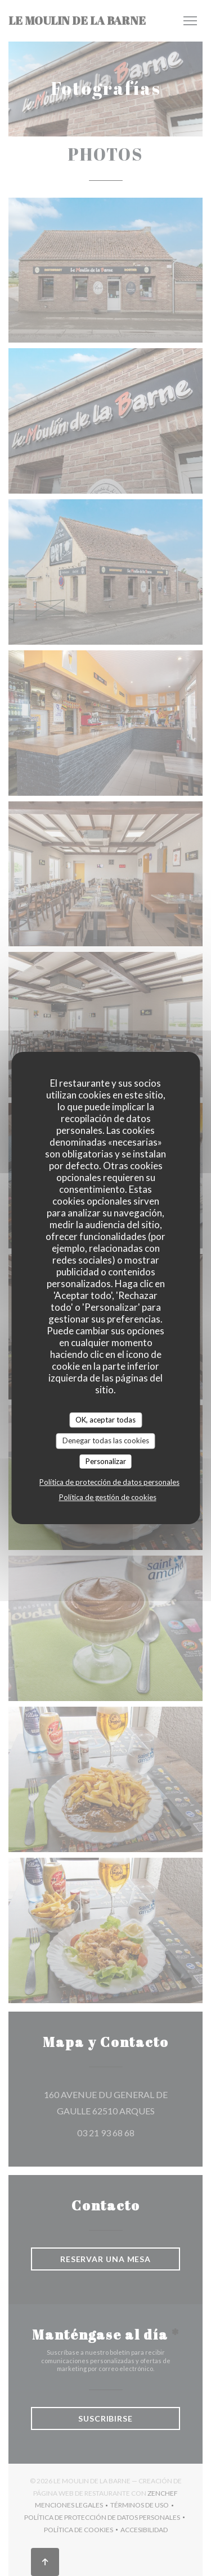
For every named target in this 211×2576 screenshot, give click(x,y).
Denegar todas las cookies (105, 1440)
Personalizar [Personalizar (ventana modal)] (106, 1461)
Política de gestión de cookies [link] (107, 1497)
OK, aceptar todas (105, 1419)
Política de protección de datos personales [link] (109, 1482)
